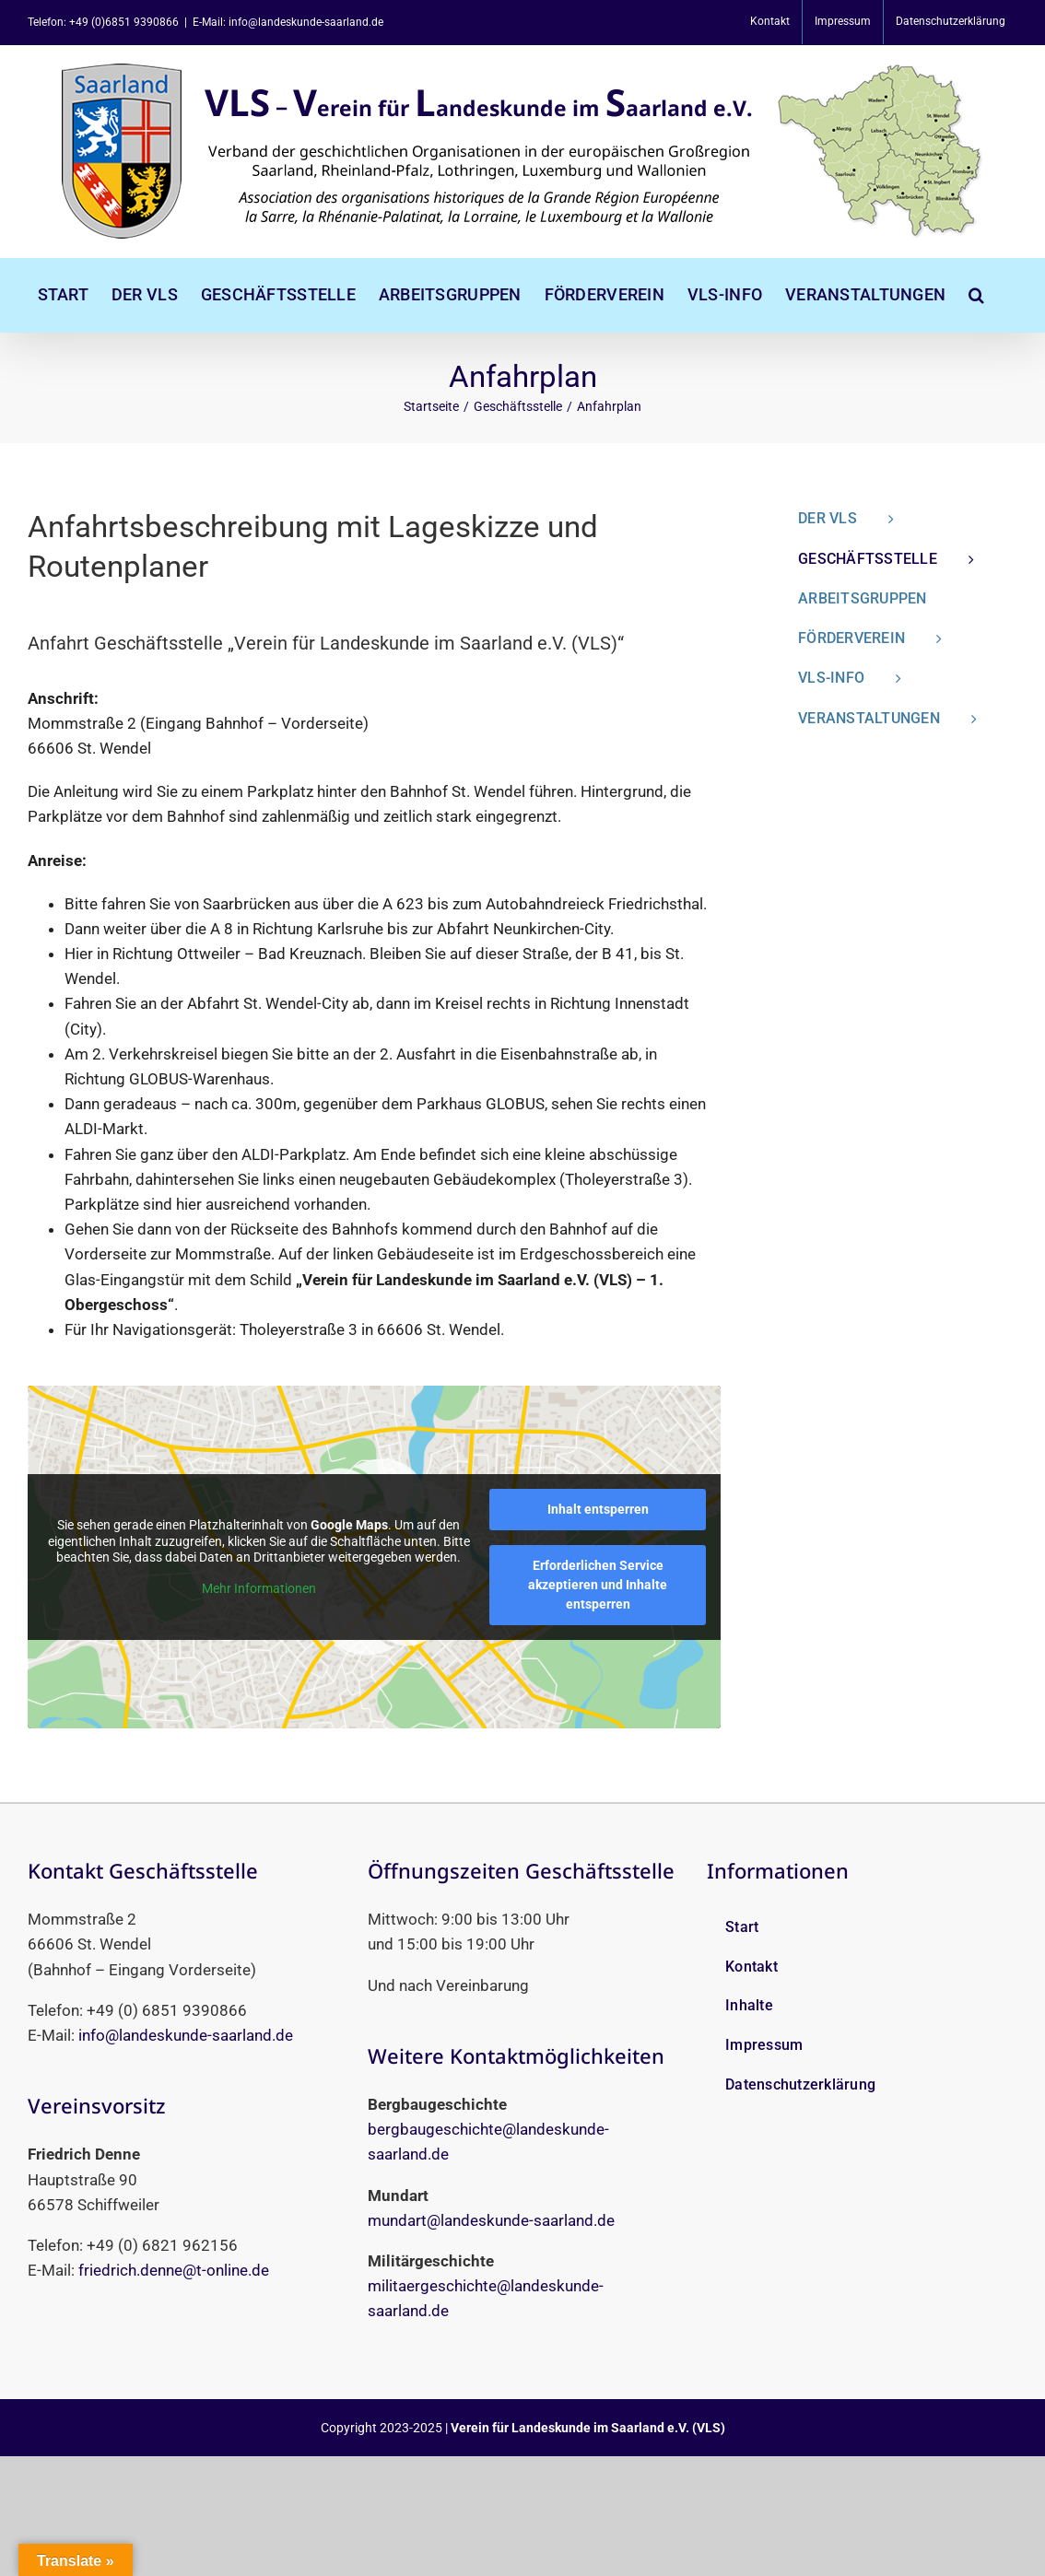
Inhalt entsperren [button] (598, 1509)
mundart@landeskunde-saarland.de (491, 2220)
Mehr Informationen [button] (259, 1588)
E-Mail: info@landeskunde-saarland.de (288, 22)
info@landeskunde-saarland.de (185, 2035)
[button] (976, 295)
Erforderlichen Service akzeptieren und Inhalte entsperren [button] (597, 1584)
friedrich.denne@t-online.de (173, 2270)
